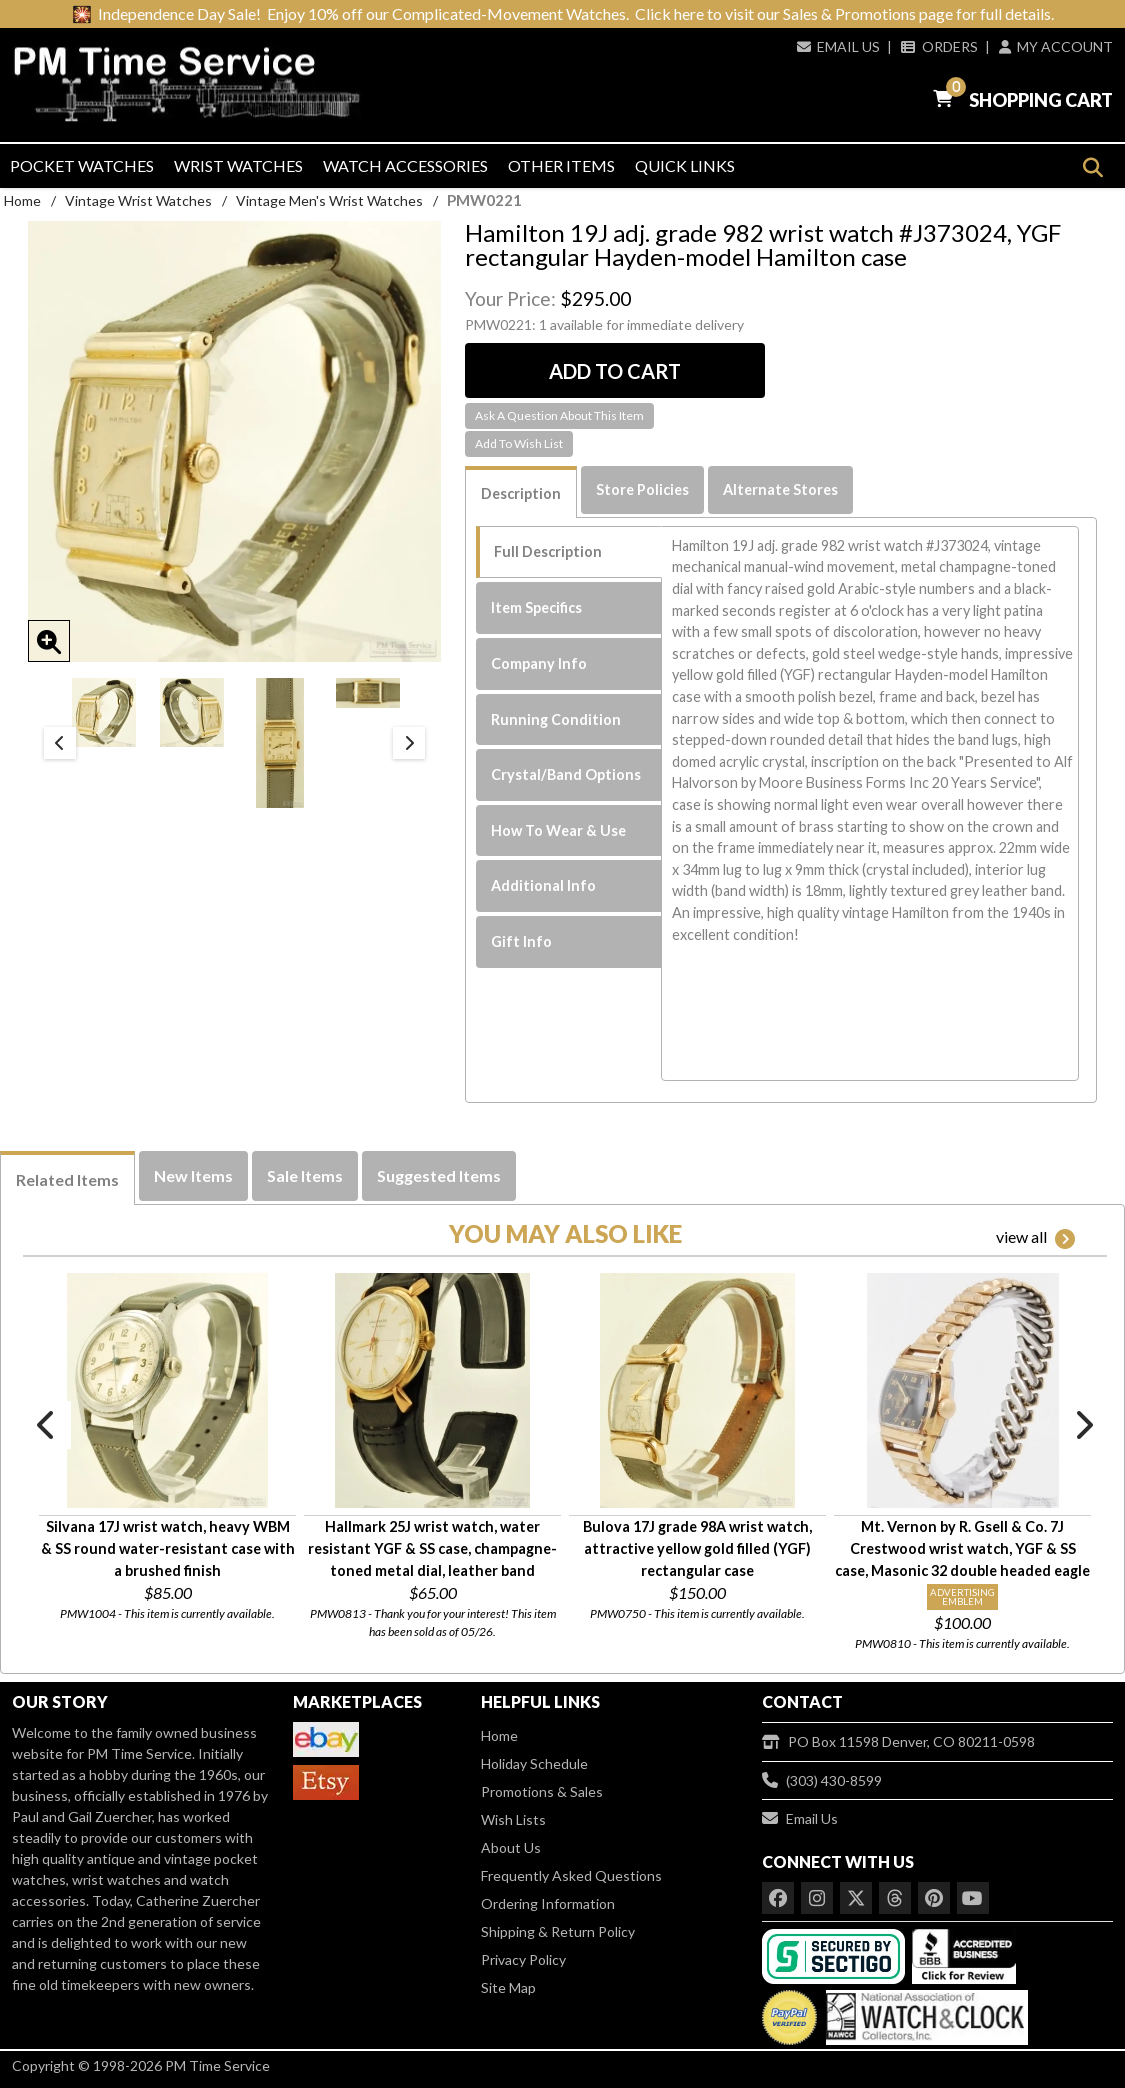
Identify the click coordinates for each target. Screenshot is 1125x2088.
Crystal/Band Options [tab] (566, 774)
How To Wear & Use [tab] (558, 830)
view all (1035, 1238)
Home (22, 200)
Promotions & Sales (542, 1791)
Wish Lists (513, 1819)
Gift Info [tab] (521, 941)
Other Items (561, 165)
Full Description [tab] (548, 551)
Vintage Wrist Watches (138, 200)
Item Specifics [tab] (536, 607)
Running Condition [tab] (556, 719)
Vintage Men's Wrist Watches (329, 200)
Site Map (508, 1987)
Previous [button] (60, 743)
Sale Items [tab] (305, 1175)
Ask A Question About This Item (559, 415)
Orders (939, 46)
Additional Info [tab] (543, 885)
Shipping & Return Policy (558, 1931)
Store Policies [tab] (642, 489)
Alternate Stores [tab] (780, 489)
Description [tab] (521, 493)
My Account (1056, 46)
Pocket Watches (82, 165)
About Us (511, 1847)
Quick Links (685, 165)
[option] (104, 712)
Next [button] (409, 743)
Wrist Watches (238, 165)
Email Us (838, 46)
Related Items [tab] (67, 1179)
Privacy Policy (523, 1959)
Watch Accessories (405, 165)
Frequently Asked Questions (571, 1875)
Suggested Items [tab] (439, 1175)
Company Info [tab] (539, 663)
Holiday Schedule (534, 1763)
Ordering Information (548, 1903)
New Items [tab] (193, 1175)
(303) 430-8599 (822, 1780)
